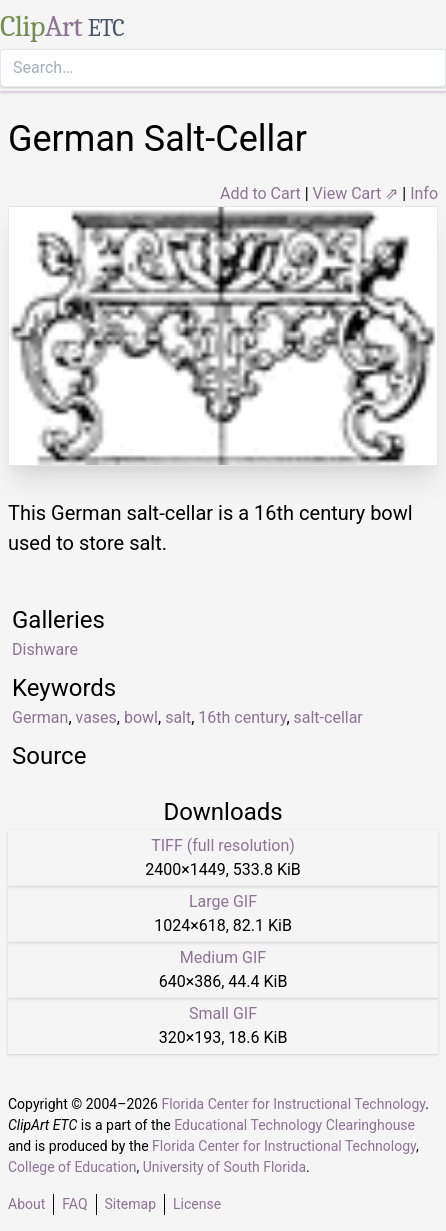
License (197, 1204)
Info (424, 193)
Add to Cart (260, 193)
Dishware (45, 649)
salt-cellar (328, 717)
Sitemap (130, 1204)
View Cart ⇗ (356, 193)
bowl (141, 717)
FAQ (74, 1204)
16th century (242, 717)
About (26, 1204)
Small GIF (223, 1013)
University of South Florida (224, 1167)
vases (96, 717)
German (40, 717)
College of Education (72, 1167)
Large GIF (223, 901)
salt (178, 717)
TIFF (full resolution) (223, 845)
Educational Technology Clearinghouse (294, 1125)
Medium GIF (223, 957)
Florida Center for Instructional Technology (293, 1104)
